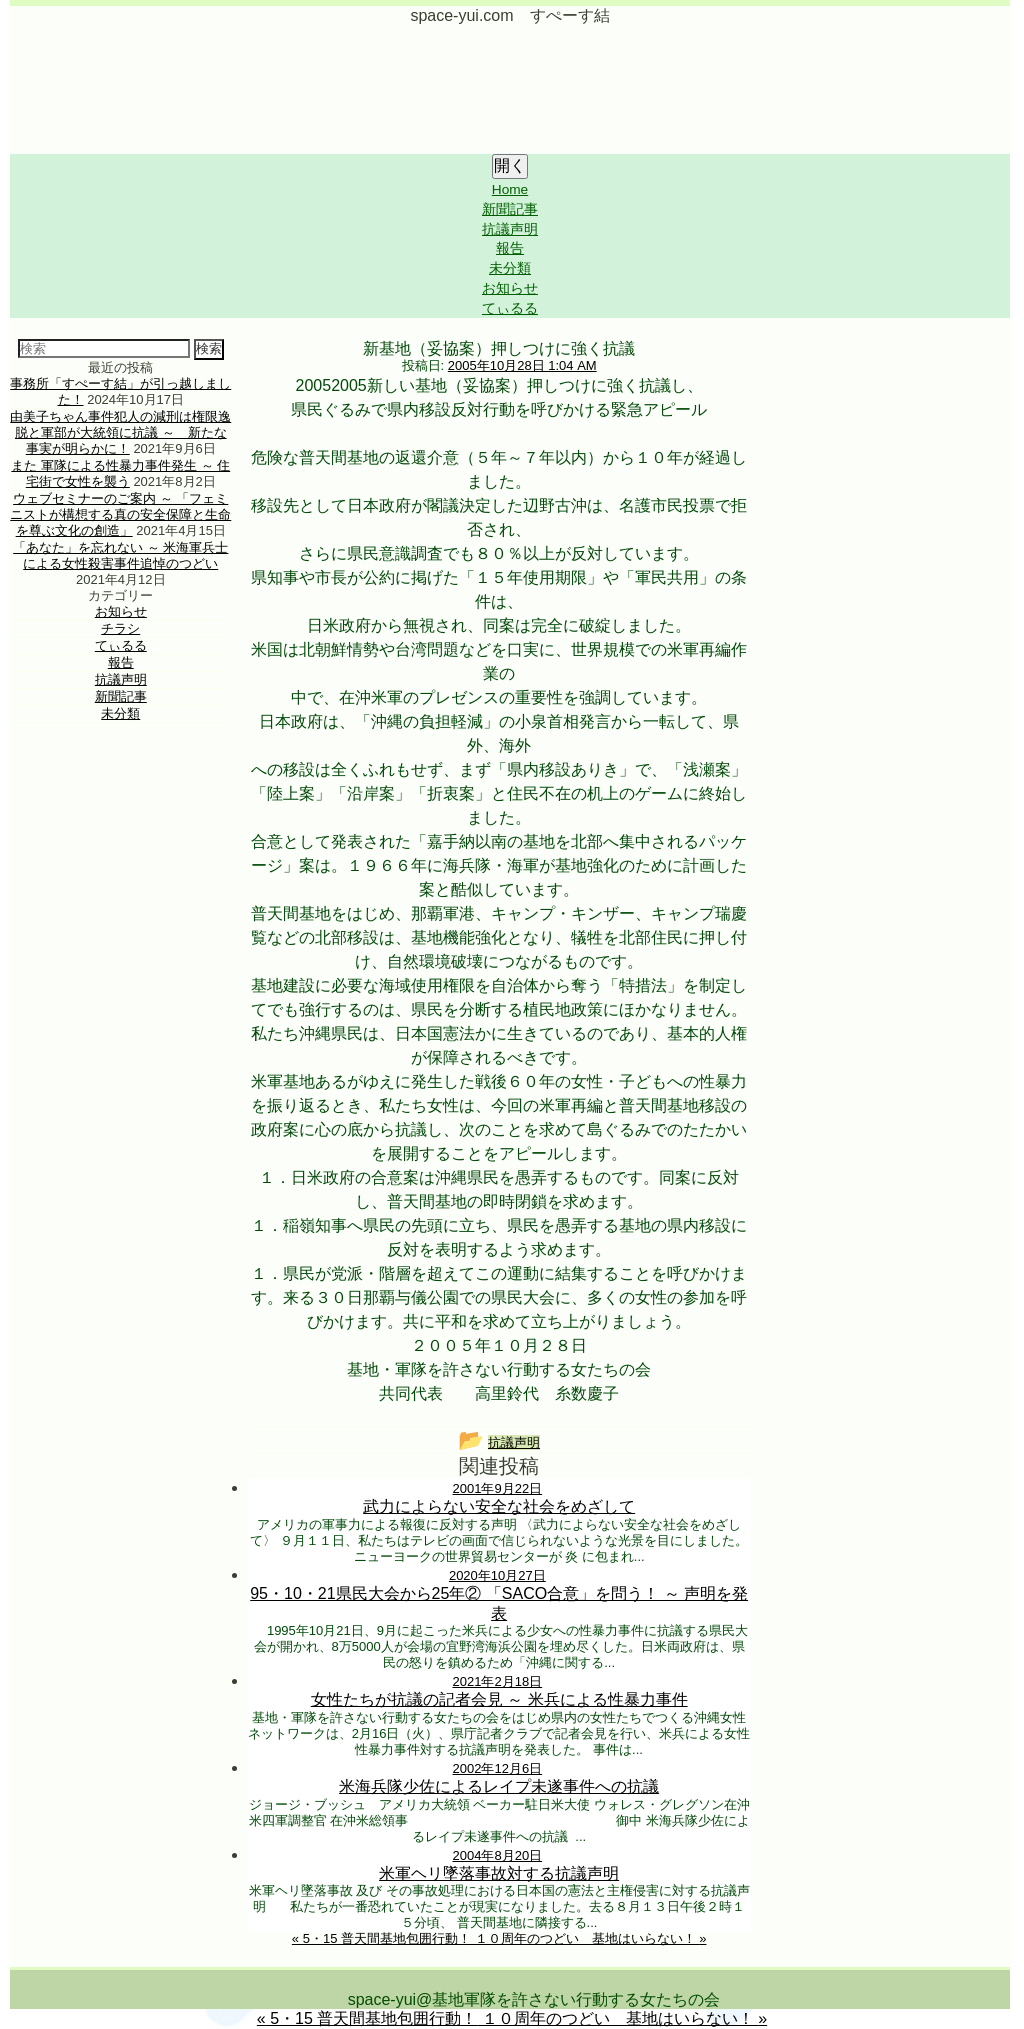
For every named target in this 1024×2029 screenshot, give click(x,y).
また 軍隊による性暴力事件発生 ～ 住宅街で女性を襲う (120, 473)
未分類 (510, 268)
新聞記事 (510, 209)
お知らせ (510, 288)
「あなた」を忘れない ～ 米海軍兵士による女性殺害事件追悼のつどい (120, 555)
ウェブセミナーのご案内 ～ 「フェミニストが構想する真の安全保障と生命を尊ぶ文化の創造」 (120, 514)
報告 (510, 248)
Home (510, 189)
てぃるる (510, 308)
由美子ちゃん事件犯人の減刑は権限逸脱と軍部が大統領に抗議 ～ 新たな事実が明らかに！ (120, 432)
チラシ (120, 628)
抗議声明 (510, 229)
